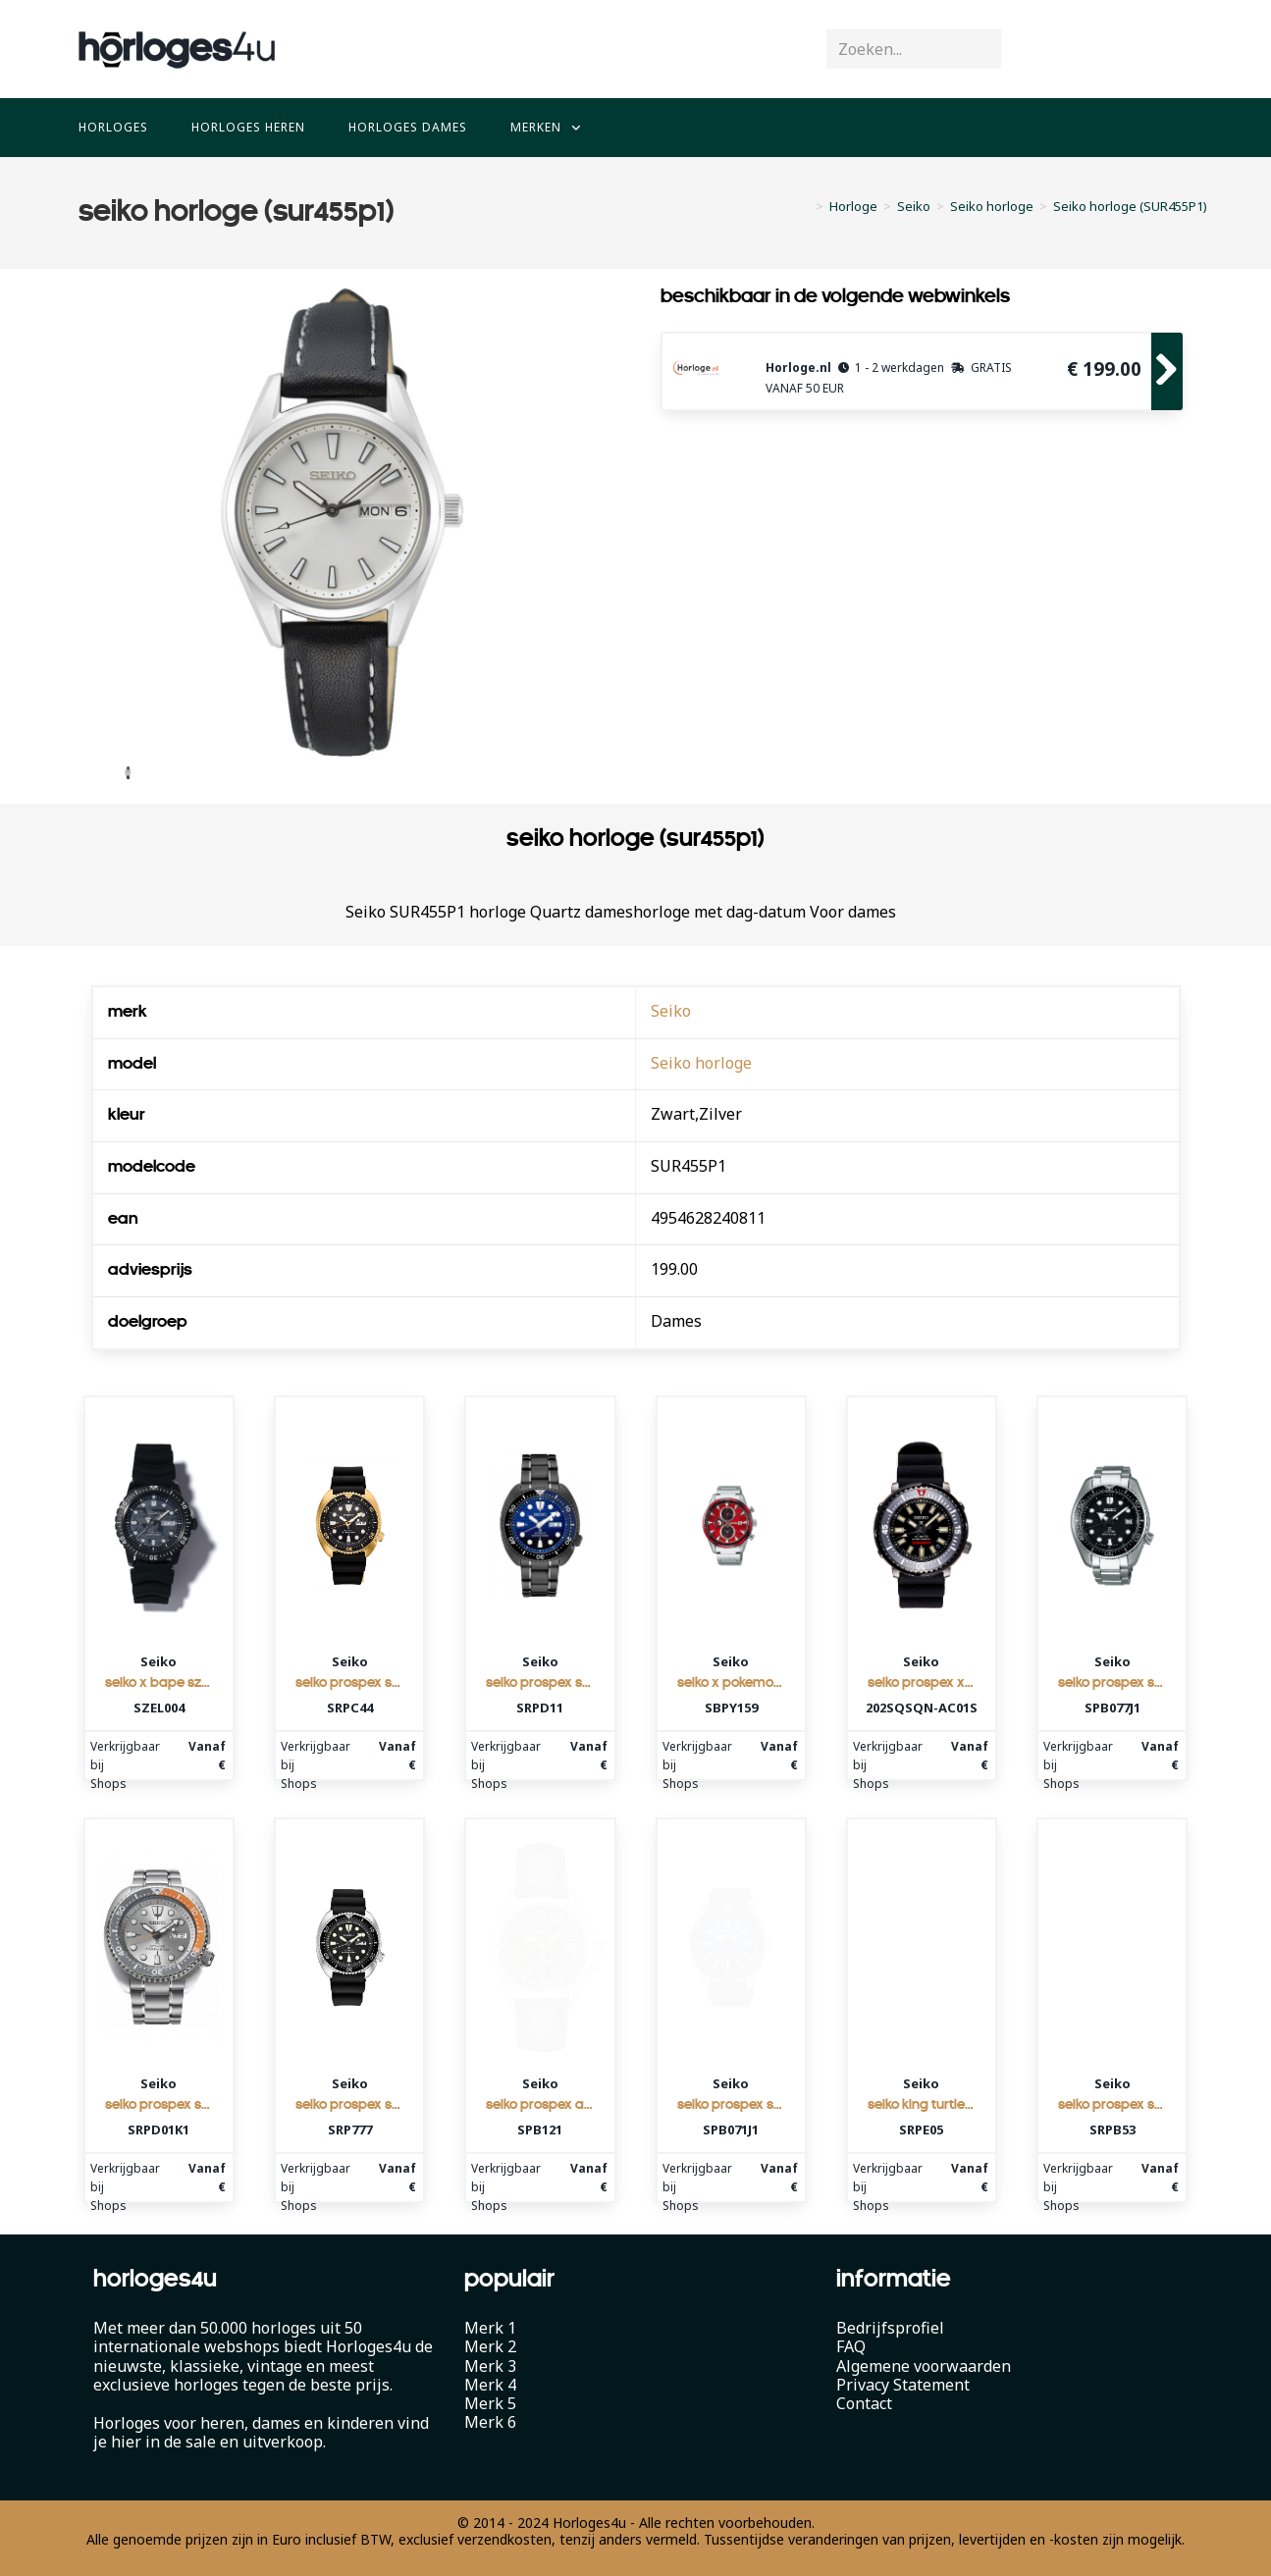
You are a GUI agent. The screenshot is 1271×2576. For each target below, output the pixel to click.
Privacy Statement (903, 2384)
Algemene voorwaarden (923, 2366)
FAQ (851, 2346)
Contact (864, 2403)
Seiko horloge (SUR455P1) (1130, 206)
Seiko (671, 1011)
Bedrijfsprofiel (890, 2328)
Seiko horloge (701, 1063)
